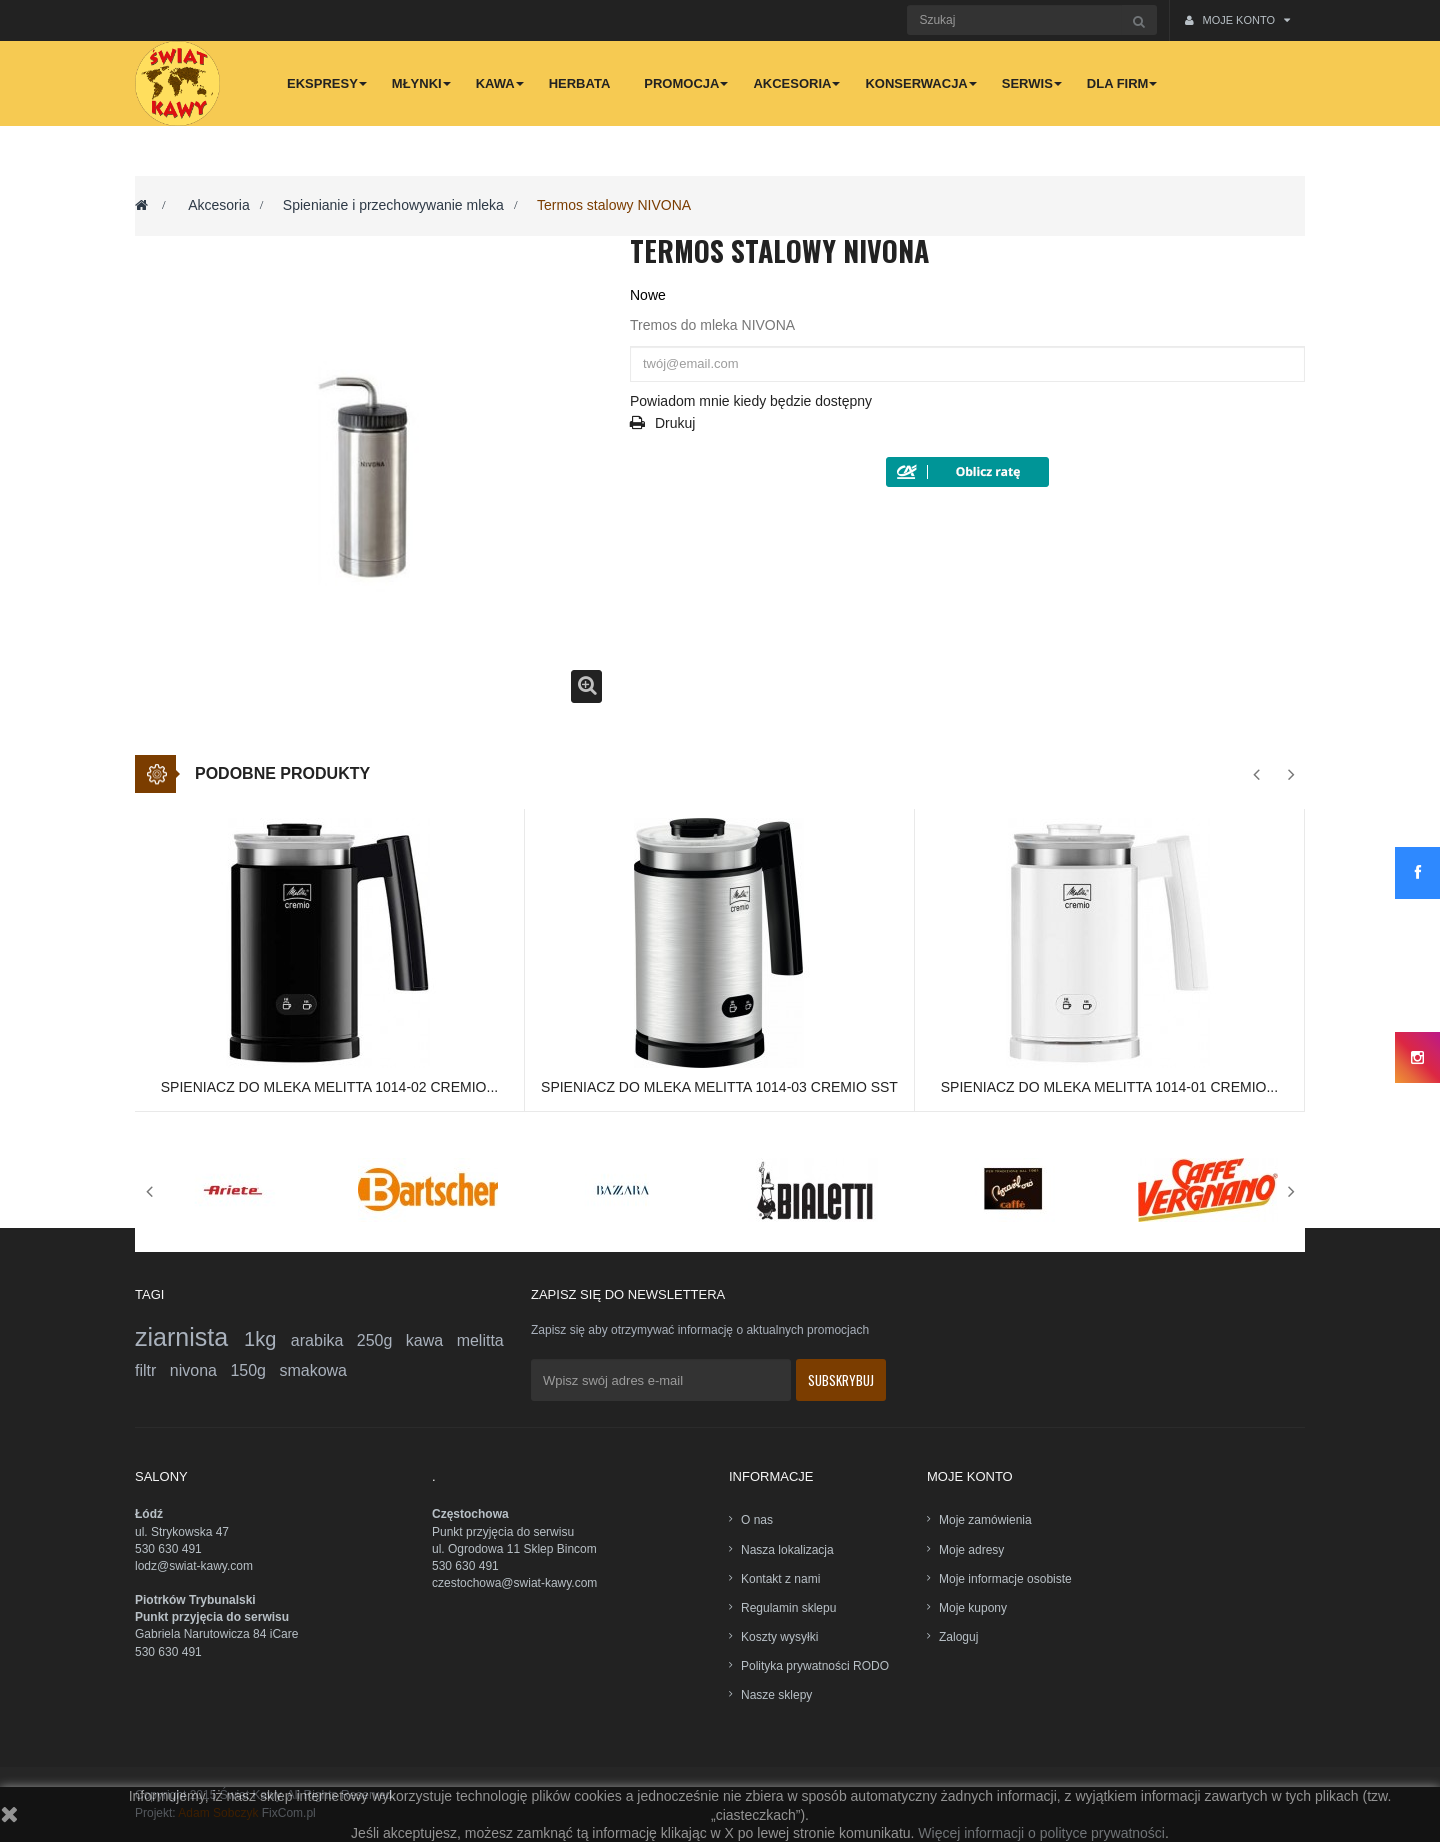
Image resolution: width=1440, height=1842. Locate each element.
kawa (431, 1340)
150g (254, 1370)
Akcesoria (218, 205)
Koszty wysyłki (779, 1637)
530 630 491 (168, 1549)
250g (381, 1340)
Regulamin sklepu (788, 1608)
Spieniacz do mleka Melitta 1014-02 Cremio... (329, 1087)
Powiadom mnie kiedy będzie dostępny (751, 401)
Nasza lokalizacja (787, 1550)
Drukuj (675, 423)
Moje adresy (971, 1550)
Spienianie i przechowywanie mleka (393, 205)
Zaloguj (958, 1637)
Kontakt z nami (780, 1579)
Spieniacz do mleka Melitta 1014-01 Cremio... (1109, 1087)
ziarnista (189, 1337)
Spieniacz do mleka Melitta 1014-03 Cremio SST (719, 1087)
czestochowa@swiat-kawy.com (514, 1583)
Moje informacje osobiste (1005, 1579)
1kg (267, 1339)
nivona (200, 1370)
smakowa (313, 1370)
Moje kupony (973, 1608)
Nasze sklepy (776, 1695)
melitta (480, 1340)
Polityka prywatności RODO (815, 1666)
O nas (757, 1520)
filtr (152, 1370)
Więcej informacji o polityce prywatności (1041, 1833)
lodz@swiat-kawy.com (194, 1566)
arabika (324, 1340)
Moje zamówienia (985, 1520)
